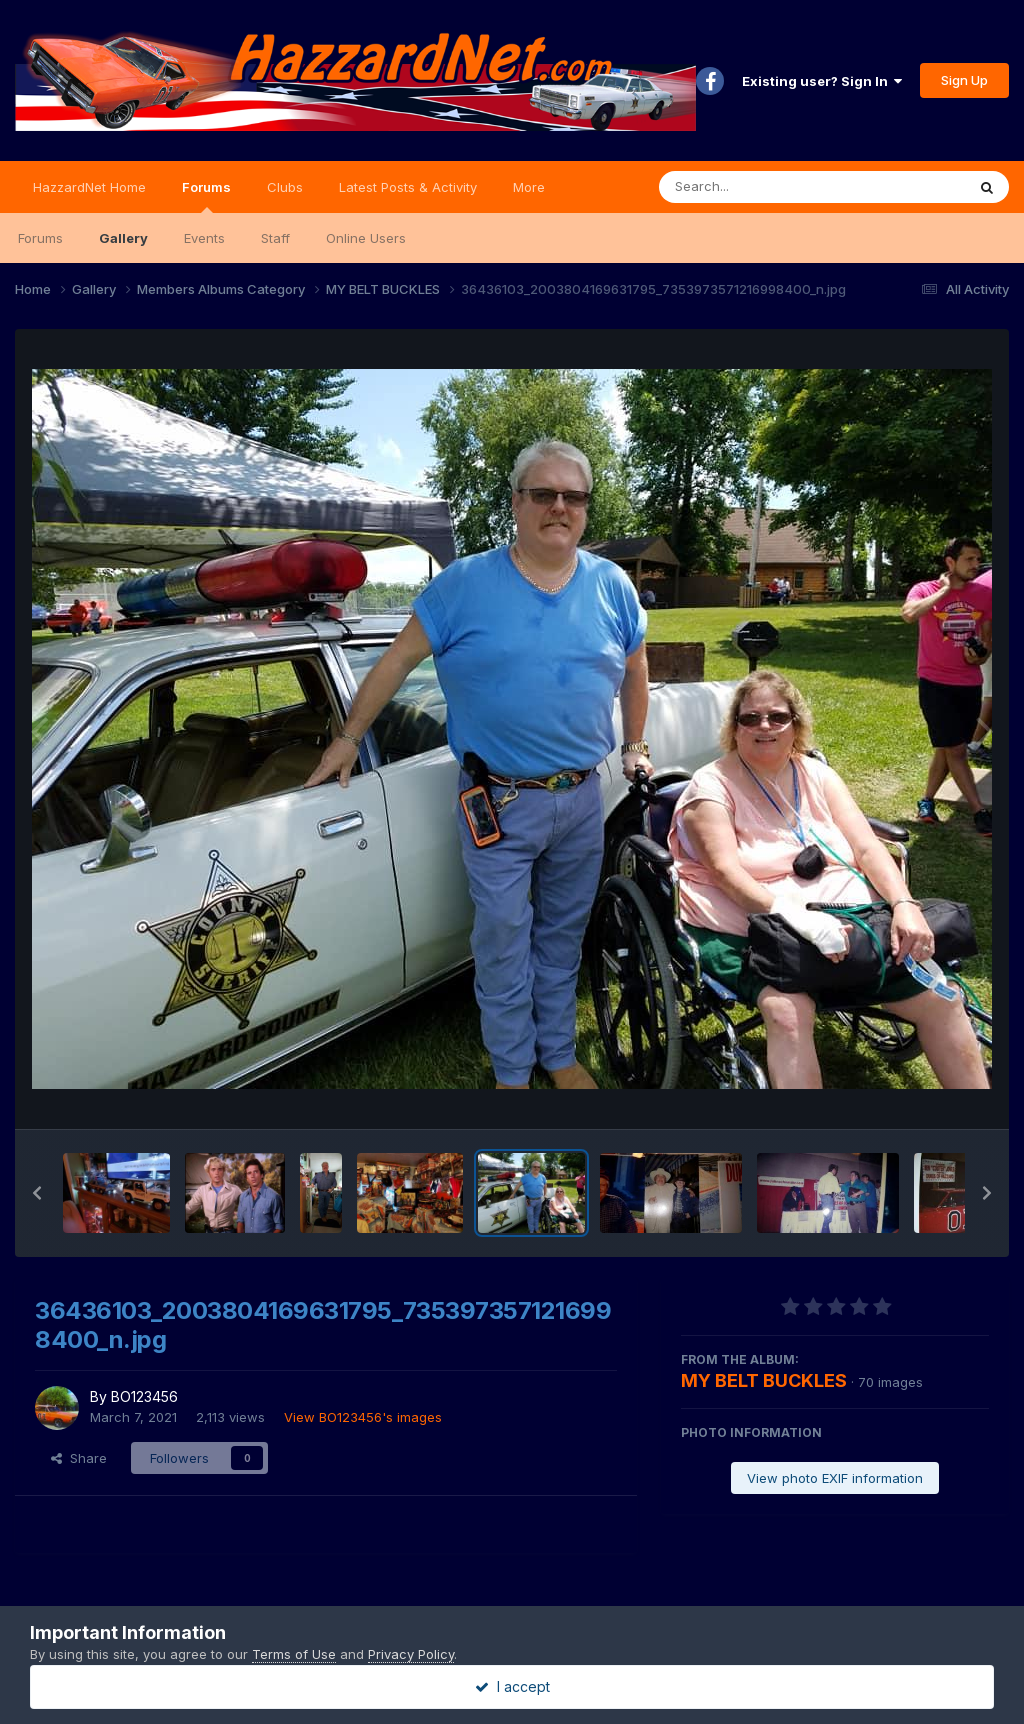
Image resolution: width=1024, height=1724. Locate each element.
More (529, 187)
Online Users (366, 238)
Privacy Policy (411, 1654)
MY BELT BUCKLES (764, 1380)
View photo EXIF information (835, 1478)
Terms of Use (294, 1654)
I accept (512, 1686)
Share (79, 1458)
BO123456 (144, 1396)
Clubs (285, 187)
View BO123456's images (363, 1417)
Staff (275, 238)
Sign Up (964, 80)
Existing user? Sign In (822, 81)
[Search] (757, 187)
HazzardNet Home (89, 187)
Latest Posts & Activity (408, 187)
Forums (206, 196)
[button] (37, 1193)
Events (204, 238)
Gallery (123, 238)
